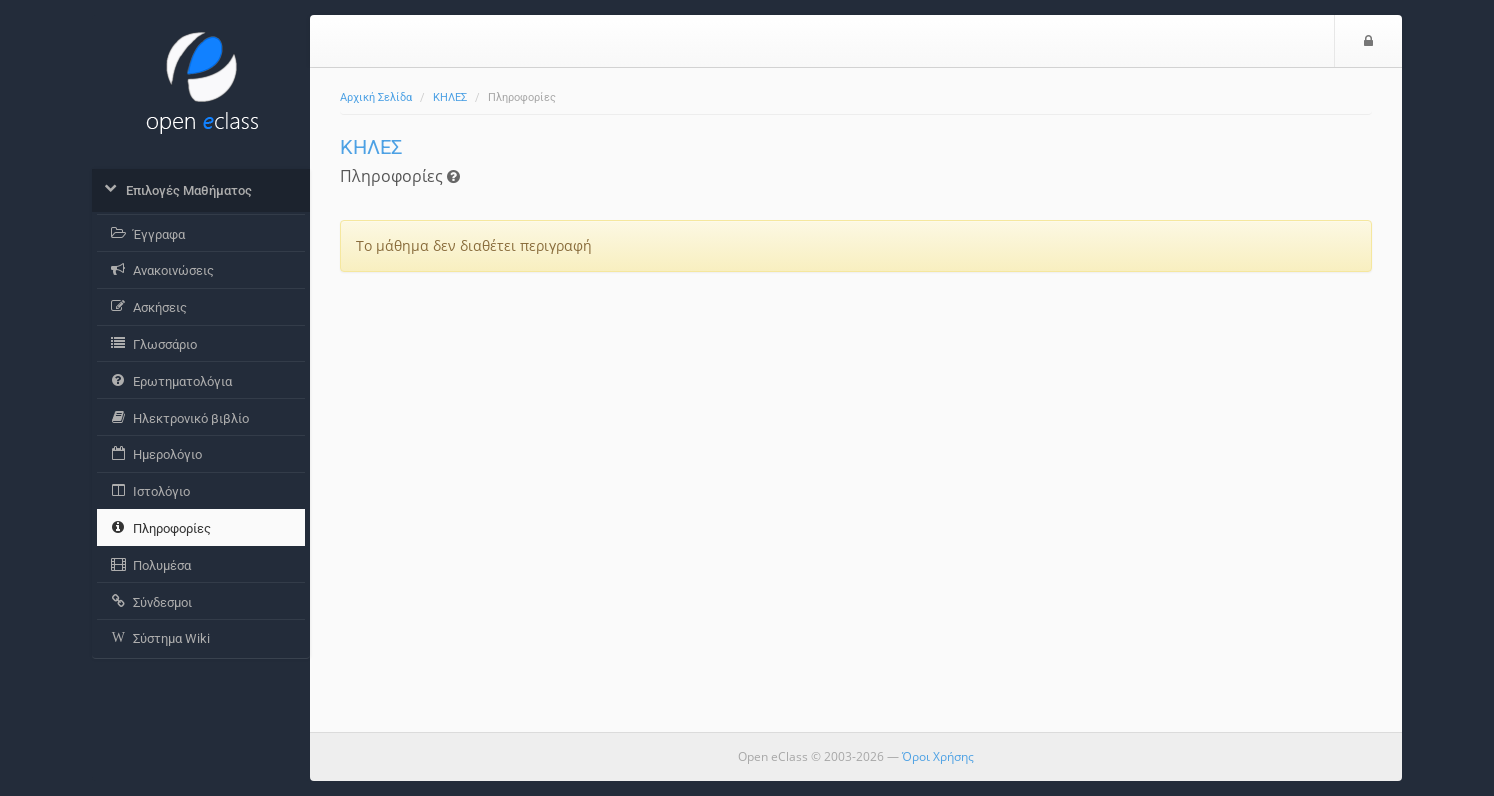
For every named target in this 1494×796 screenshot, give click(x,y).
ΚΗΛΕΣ (450, 97)
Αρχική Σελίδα (376, 97)
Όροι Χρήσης (938, 756)
